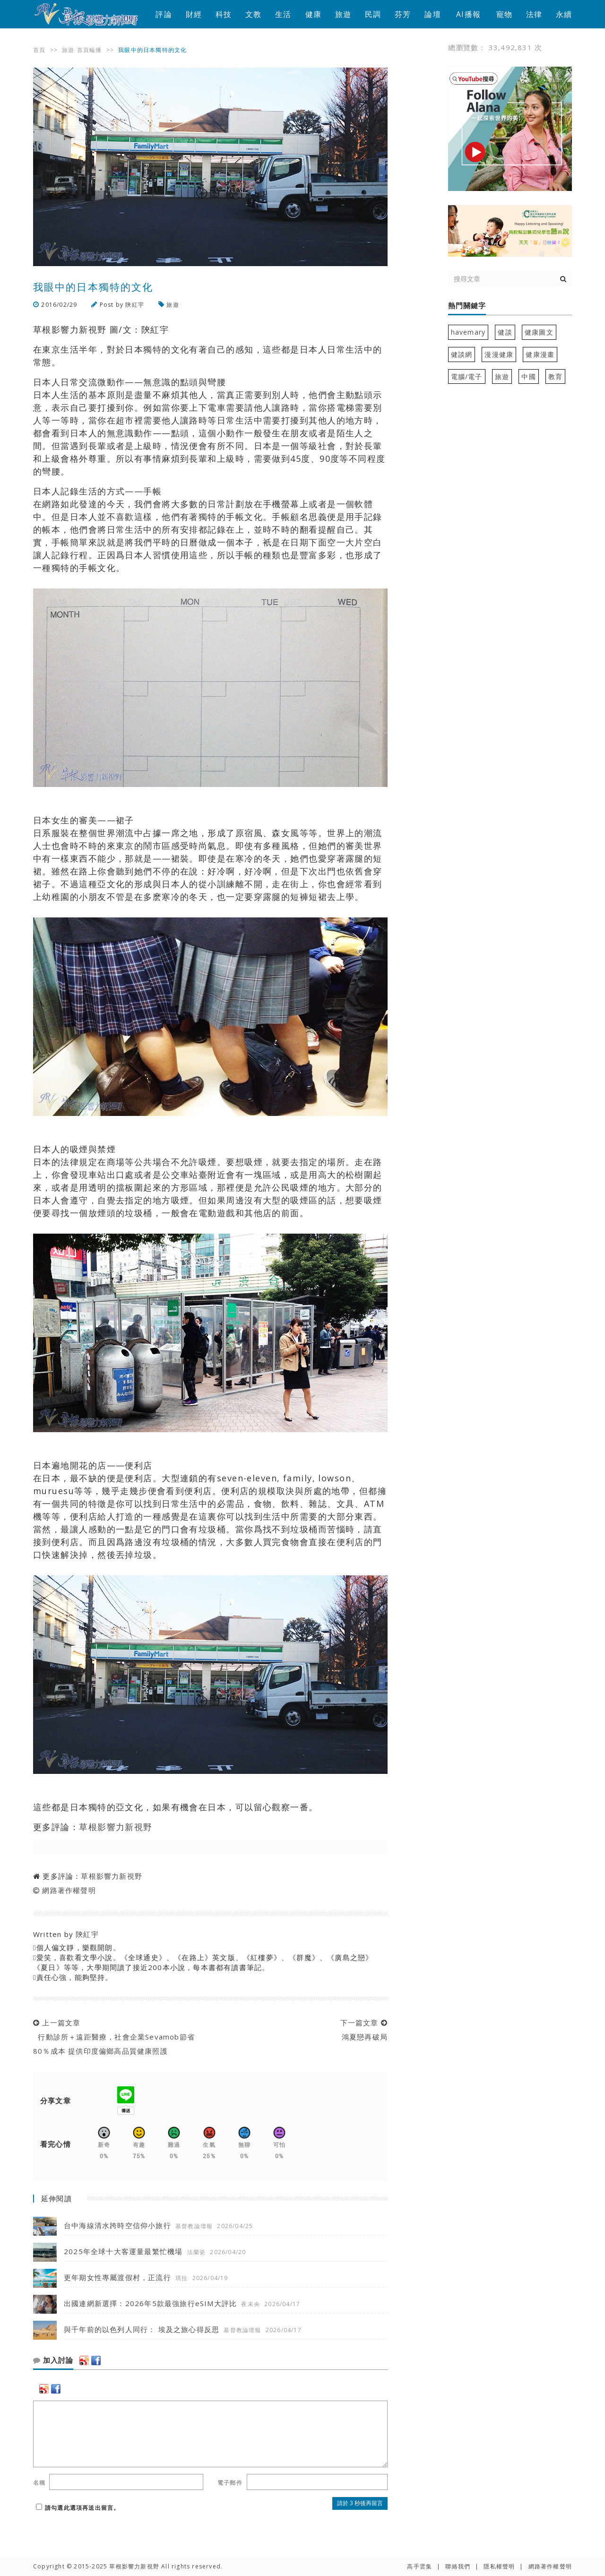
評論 (164, 14)
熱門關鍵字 (467, 306)
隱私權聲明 (499, 2566)
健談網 (462, 354)
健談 (505, 332)
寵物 (504, 14)
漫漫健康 (498, 354)
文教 (253, 14)
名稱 (39, 2483)
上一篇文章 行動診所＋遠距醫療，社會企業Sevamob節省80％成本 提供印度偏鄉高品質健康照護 (114, 2037)
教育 (555, 376)
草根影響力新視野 (116, 1827)
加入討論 (53, 2360)
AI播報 (468, 14)
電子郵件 (229, 2483)
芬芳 (403, 14)
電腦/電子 (467, 376)
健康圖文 (539, 332)
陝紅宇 (134, 305)
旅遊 (343, 14)
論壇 (432, 14)
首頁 (39, 50)
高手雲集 (419, 2566)
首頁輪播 (89, 50)
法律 (534, 14)
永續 (564, 14)
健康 (313, 14)
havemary (468, 332)
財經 (194, 14)
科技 (224, 14)
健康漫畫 (540, 354)
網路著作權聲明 (68, 1890)
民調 (373, 14)
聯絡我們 (457, 2566)
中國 (528, 376)
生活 (283, 14)
